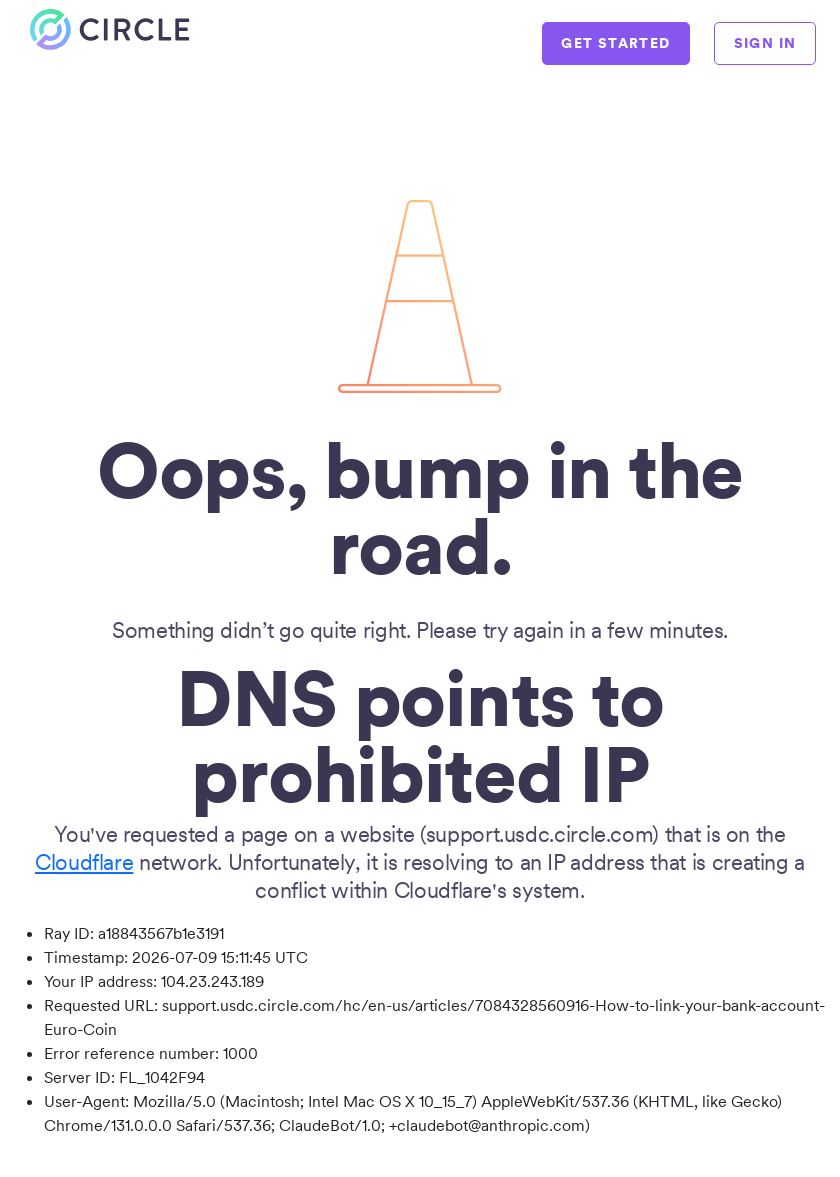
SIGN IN (765, 43)
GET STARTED (615, 43)
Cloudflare (84, 862)
